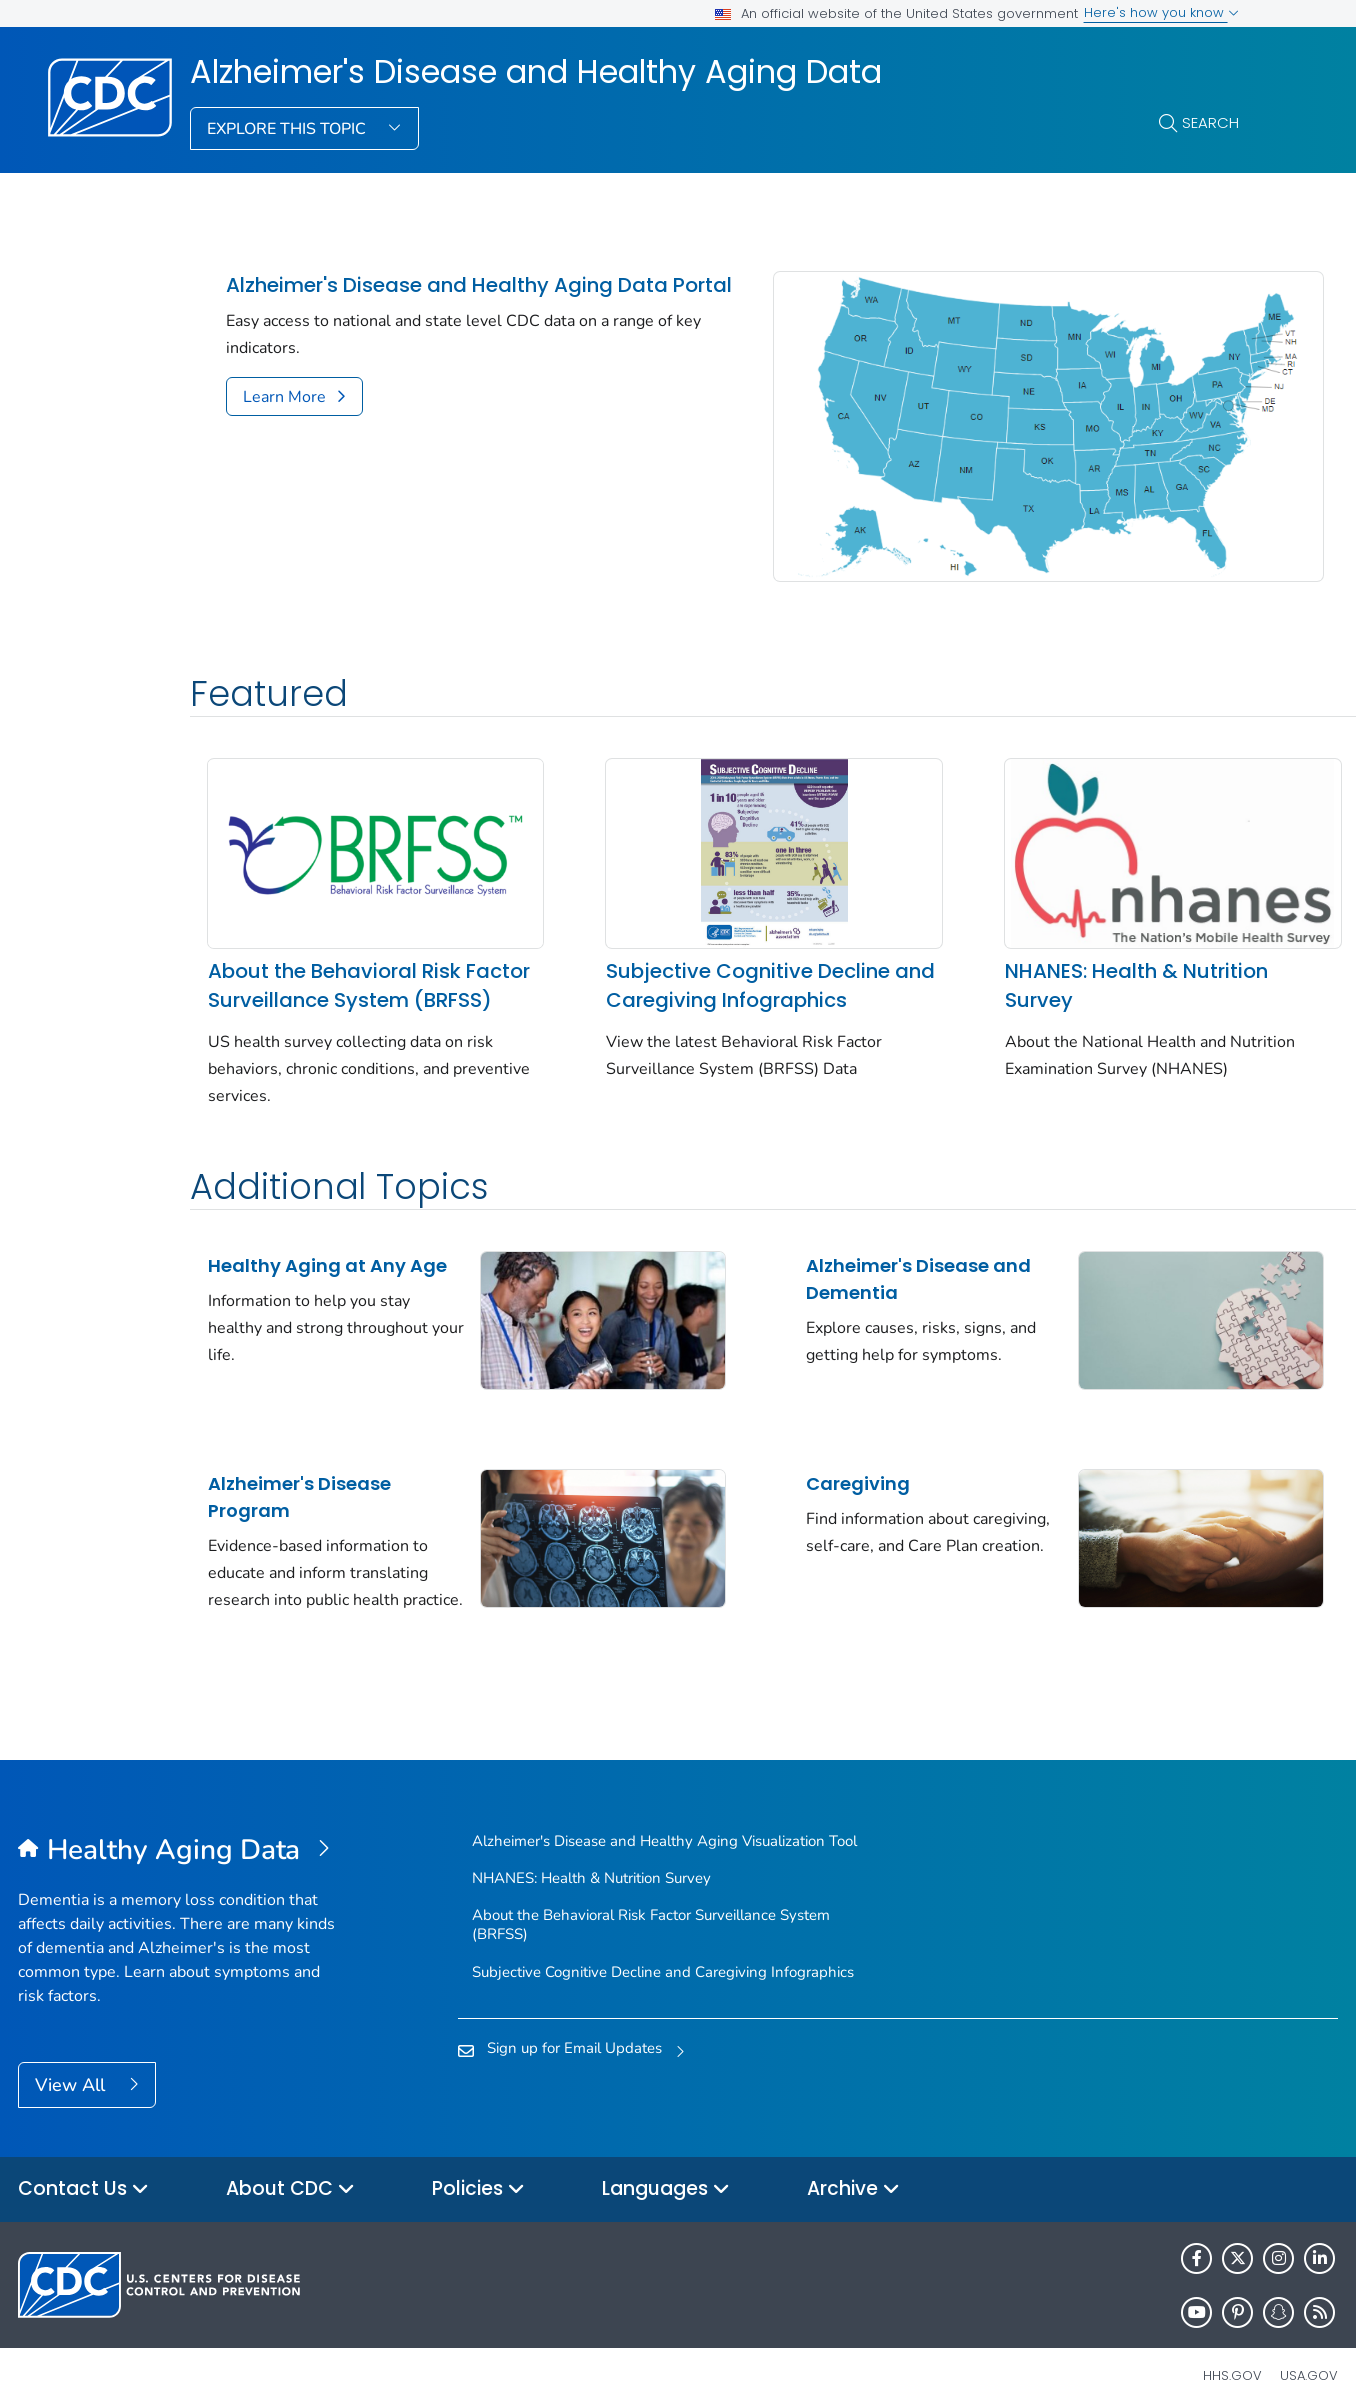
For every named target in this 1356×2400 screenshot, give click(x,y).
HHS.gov (1232, 2353)
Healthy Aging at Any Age (307, 1252)
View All (72, 2063)
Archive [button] (853, 2167)
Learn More (284, 424)
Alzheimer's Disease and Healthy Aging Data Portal (447, 299)
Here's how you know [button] (1161, 12)
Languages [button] (666, 2167)
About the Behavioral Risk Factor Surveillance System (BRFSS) (343, 944)
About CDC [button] (290, 2167)
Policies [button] (478, 2167)
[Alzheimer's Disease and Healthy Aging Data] (183, 1829)
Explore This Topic (288, 129)
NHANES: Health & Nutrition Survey (1056, 929)
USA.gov (1309, 2353)
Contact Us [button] (83, 2167)
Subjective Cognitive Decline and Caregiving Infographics (709, 929)
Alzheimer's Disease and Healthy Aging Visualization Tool (664, 1819)
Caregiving (798, 1445)
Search (1210, 122)
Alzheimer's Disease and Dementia (858, 1252)
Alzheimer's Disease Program (299, 1459)
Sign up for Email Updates (574, 2026)
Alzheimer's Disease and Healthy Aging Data (536, 72)
